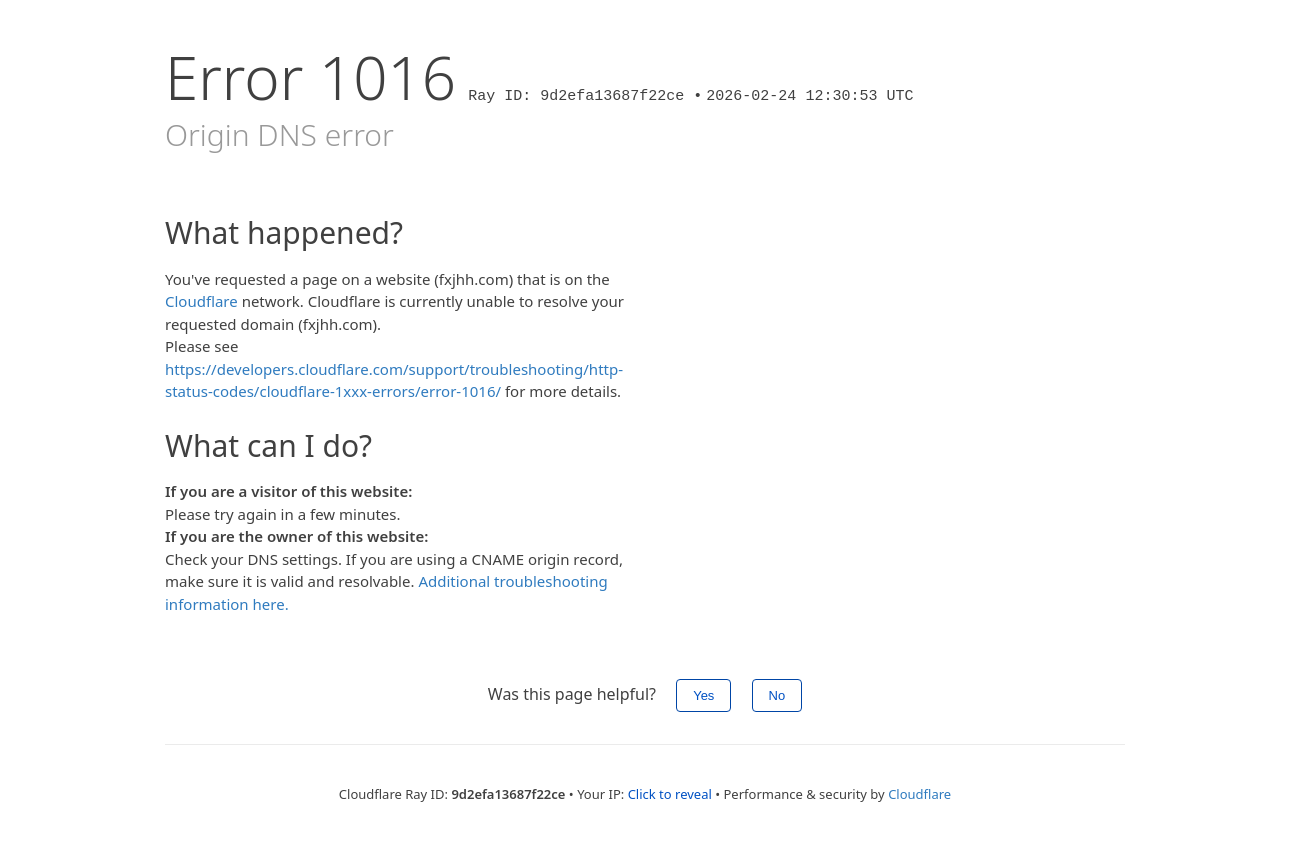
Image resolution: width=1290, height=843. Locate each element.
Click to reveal (670, 794)
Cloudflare (201, 301)
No (777, 695)
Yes (703, 695)
